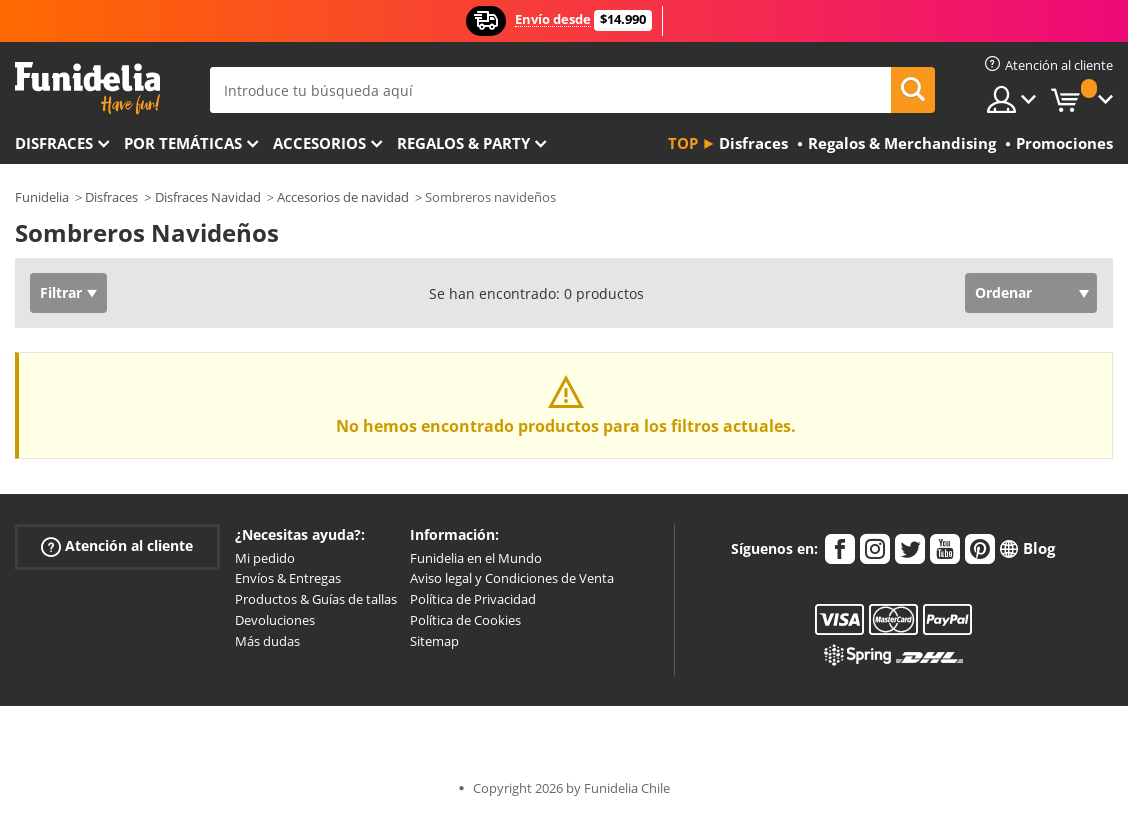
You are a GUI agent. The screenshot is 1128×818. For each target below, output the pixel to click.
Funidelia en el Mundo (476, 558)
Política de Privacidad (473, 599)
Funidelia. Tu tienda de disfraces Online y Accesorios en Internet (87, 88)
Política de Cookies (465, 620)
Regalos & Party (463, 143)
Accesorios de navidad (343, 197)
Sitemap (434, 641)
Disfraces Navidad (208, 197)
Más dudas (267, 641)
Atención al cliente (117, 545)
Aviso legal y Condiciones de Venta (512, 578)
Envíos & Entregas (288, 578)
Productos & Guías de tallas (316, 599)
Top (683, 143)
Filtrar (61, 292)
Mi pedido (265, 558)
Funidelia (42, 197)
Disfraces (54, 143)
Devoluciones (275, 620)
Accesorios (319, 143)
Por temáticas (183, 143)
